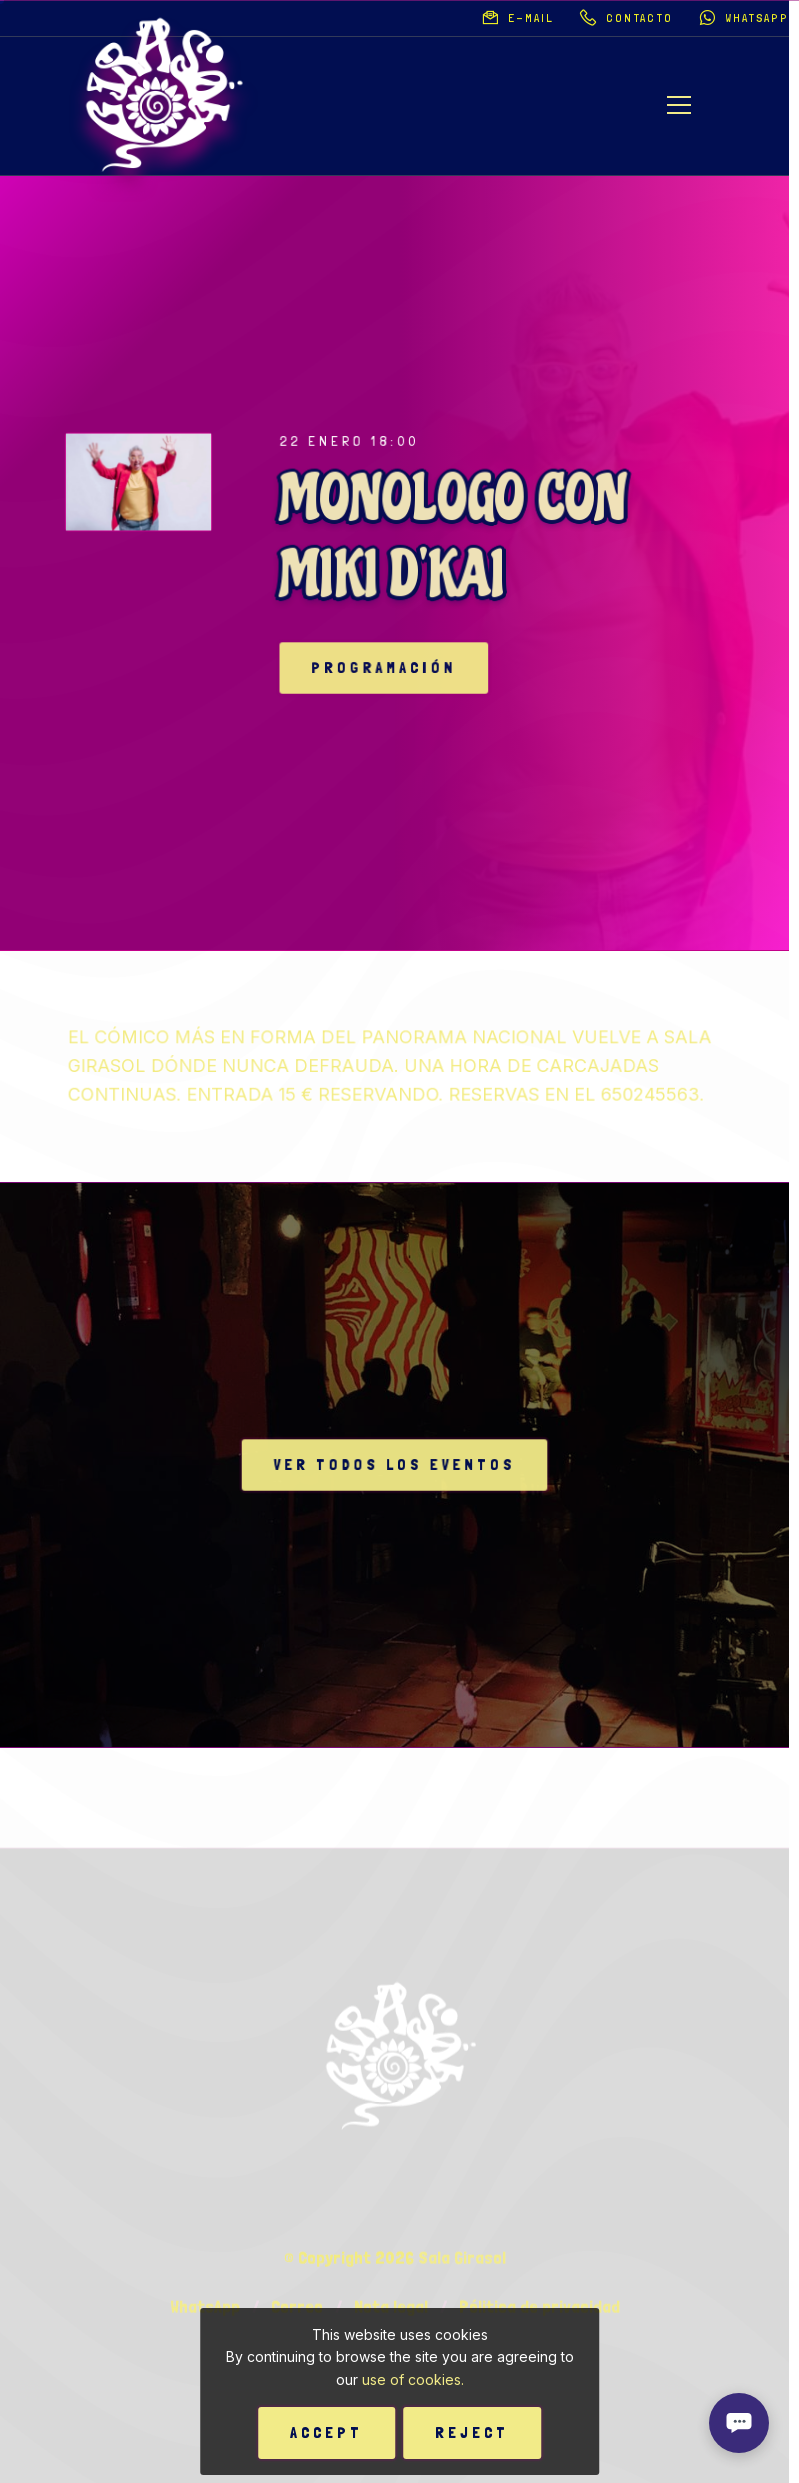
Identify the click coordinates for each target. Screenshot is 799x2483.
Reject (472, 2432)
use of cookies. (413, 2379)
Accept (326, 2432)
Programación (401, 668)
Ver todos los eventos (394, 1464)
